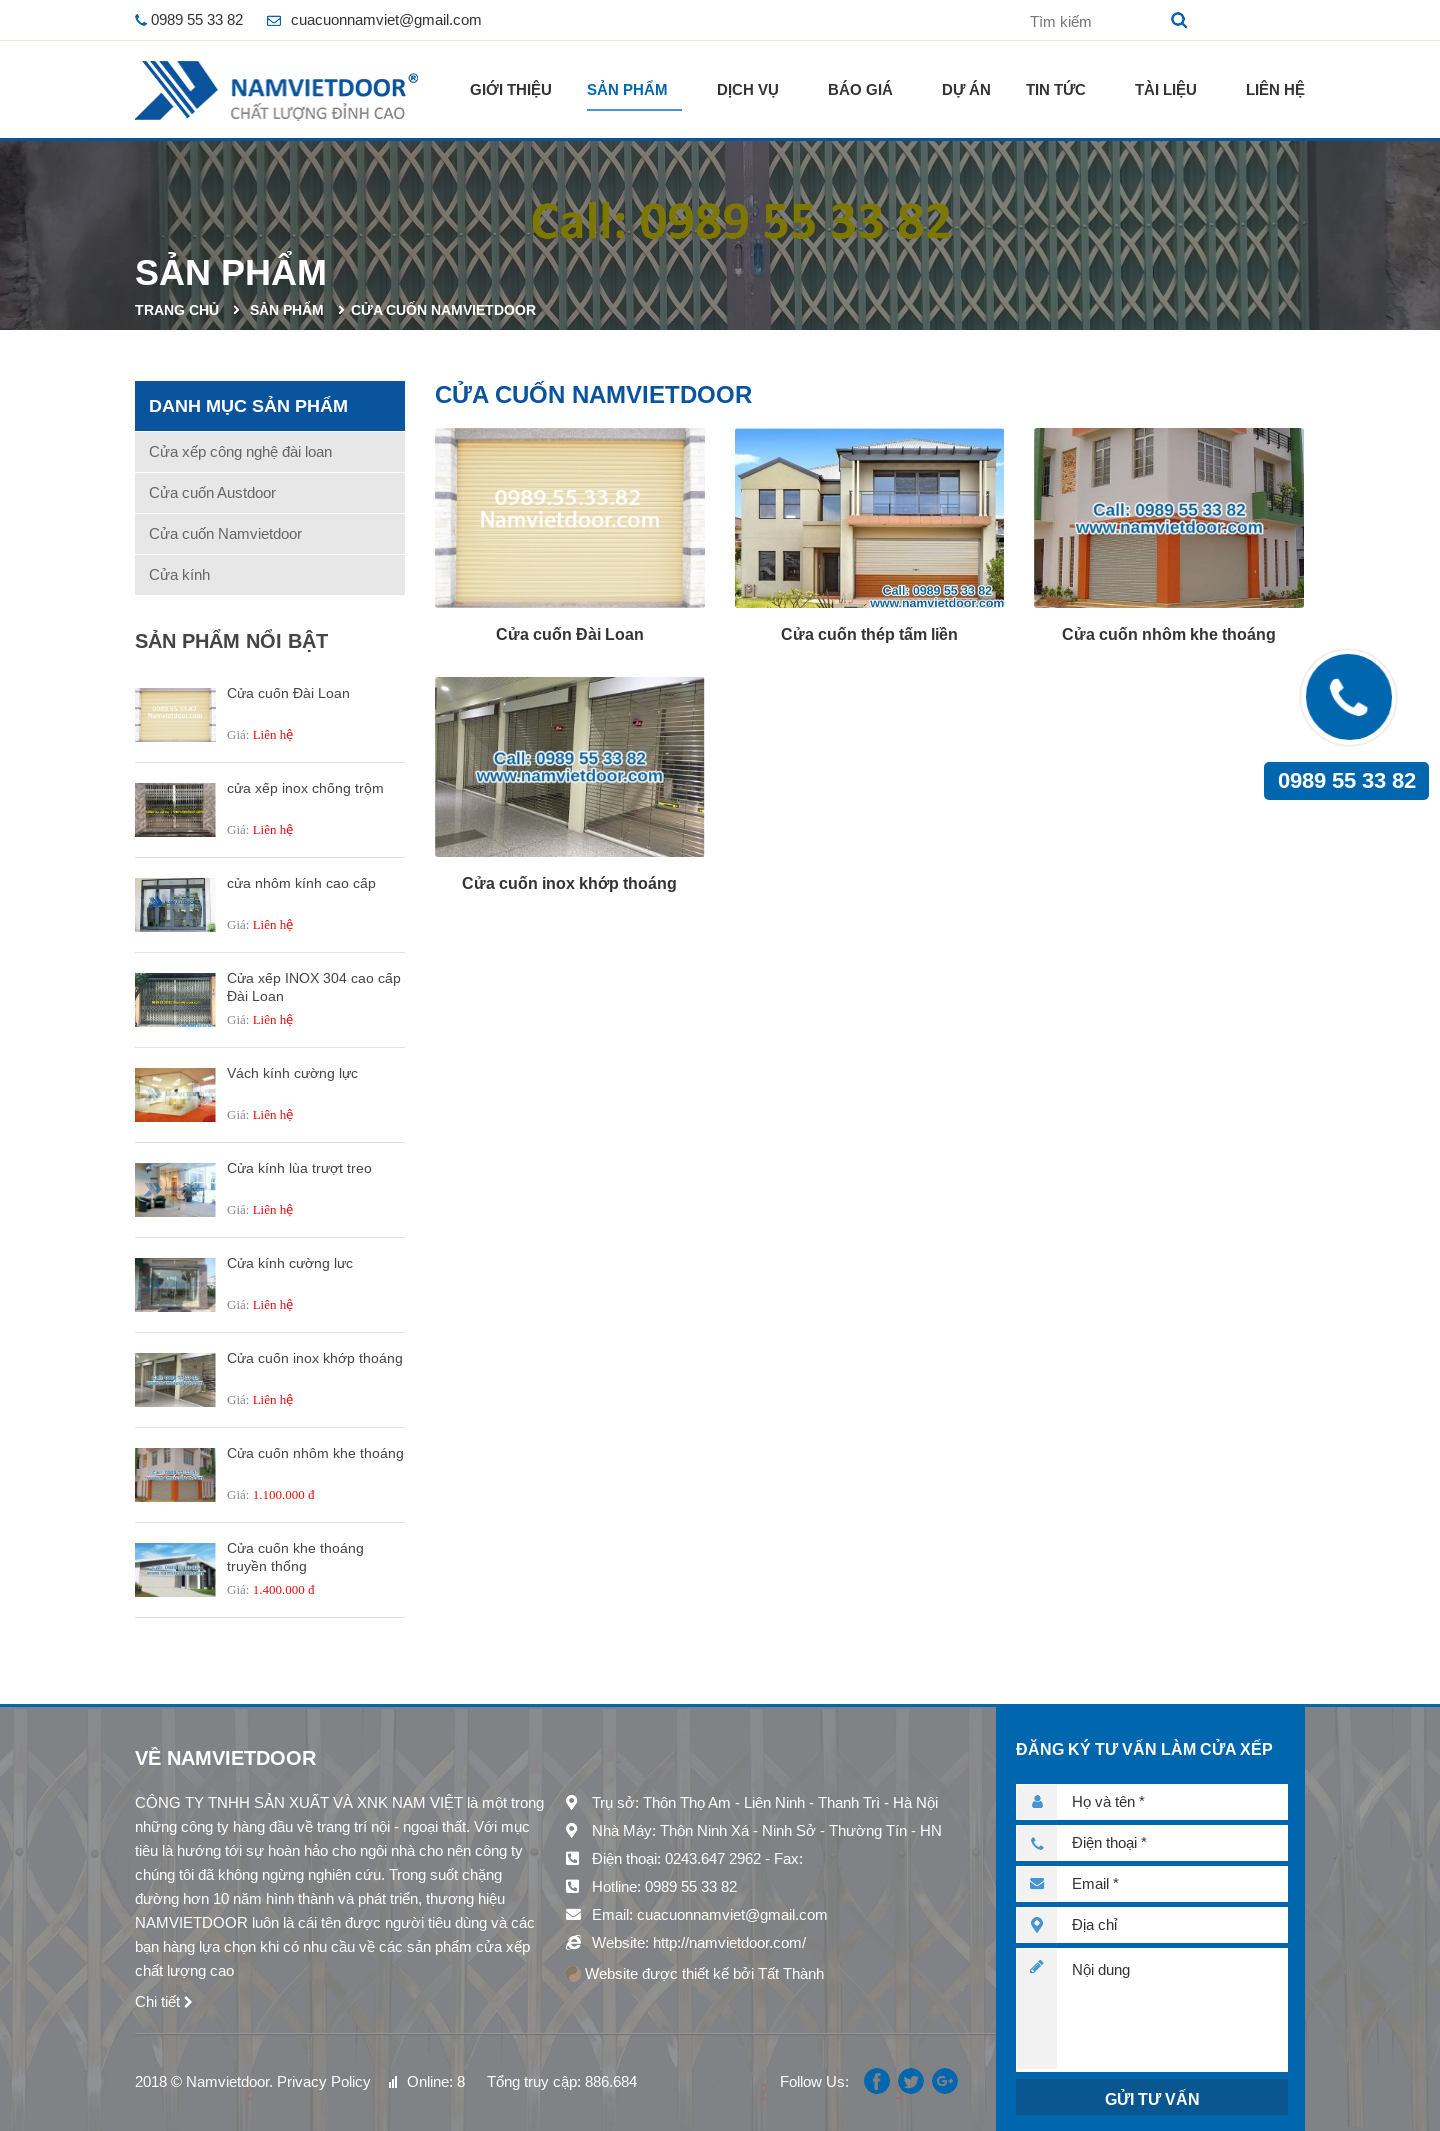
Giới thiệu (511, 89)
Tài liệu (1166, 89)
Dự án (966, 89)
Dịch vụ (748, 89)
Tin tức (1056, 89)
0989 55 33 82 (1347, 780)
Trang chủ (177, 310)
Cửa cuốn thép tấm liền (869, 634)
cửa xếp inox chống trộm (305, 788)
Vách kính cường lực (292, 1073)
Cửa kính (179, 574)
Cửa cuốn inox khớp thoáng (315, 1358)
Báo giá (860, 89)
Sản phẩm (627, 89)
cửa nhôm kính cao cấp (301, 883)
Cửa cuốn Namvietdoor (443, 310)
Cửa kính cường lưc (290, 1263)
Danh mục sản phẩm (248, 406)
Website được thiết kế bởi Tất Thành (694, 1973)
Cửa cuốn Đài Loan (288, 693)
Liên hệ (1275, 89)
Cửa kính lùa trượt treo (299, 1168)
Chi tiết (157, 2001)
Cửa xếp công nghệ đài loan (240, 451)
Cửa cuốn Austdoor (212, 492)
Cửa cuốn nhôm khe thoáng (315, 1453)
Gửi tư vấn (1152, 2099)
